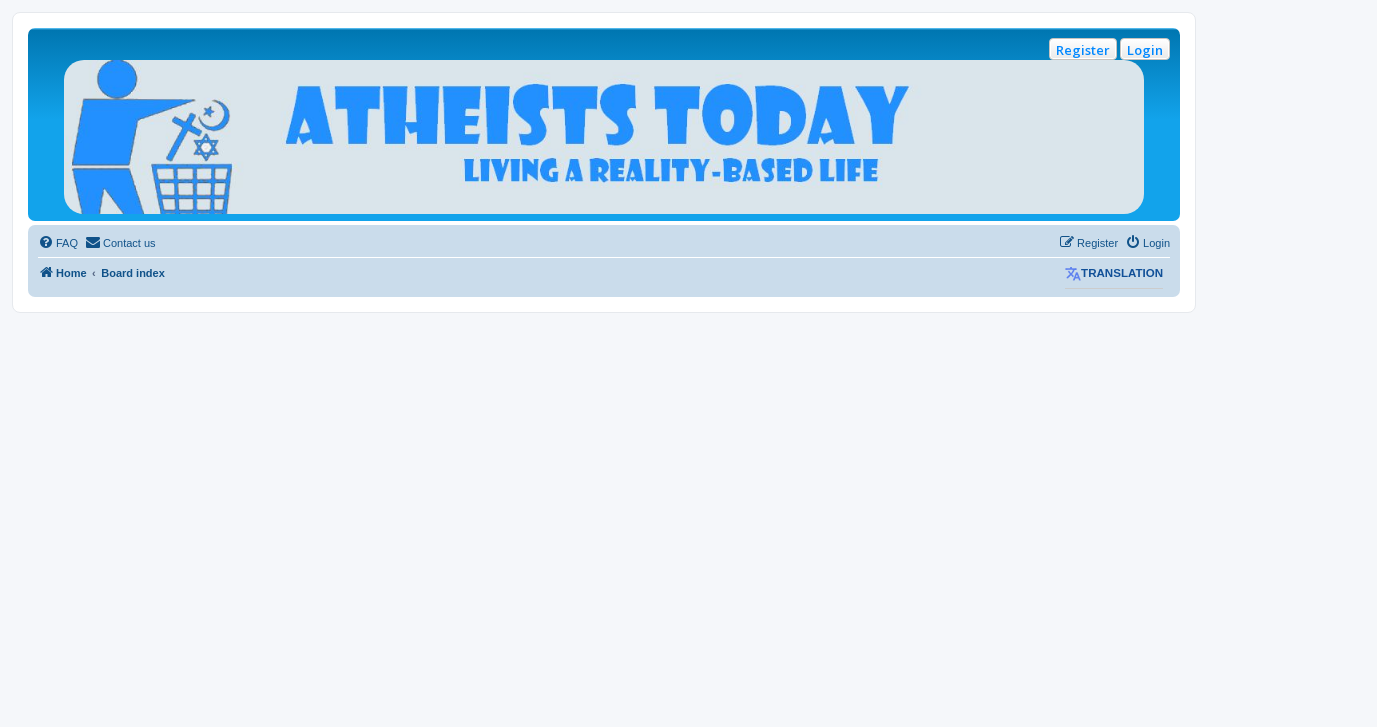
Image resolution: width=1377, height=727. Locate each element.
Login (1145, 50)
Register (1083, 50)
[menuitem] (58, 243)
